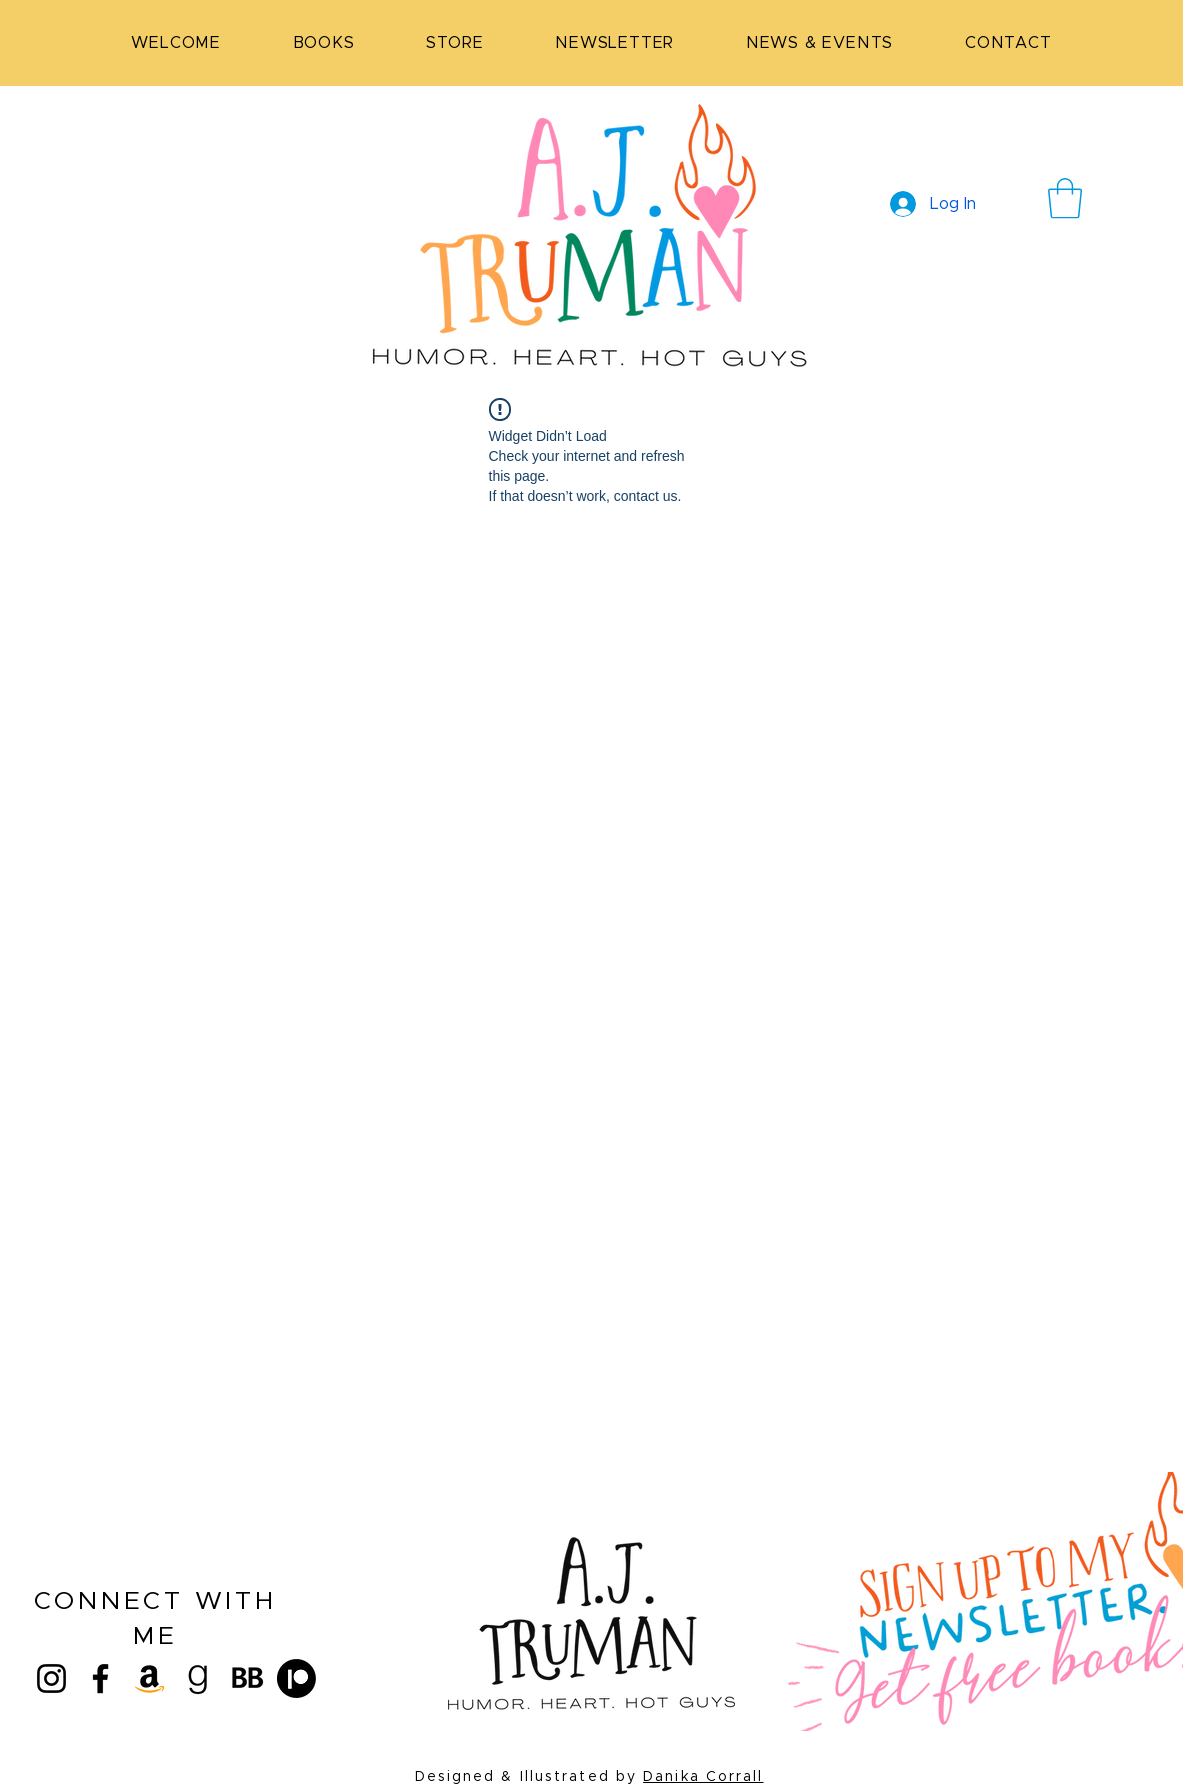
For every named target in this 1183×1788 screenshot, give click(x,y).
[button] (1065, 198)
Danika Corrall (703, 1777)
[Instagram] (51, 1678)
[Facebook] (100, 1678)
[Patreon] (296, 1678)
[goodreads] (198, 1678)
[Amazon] (149, 1678)
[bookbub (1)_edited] (247, 1678)
